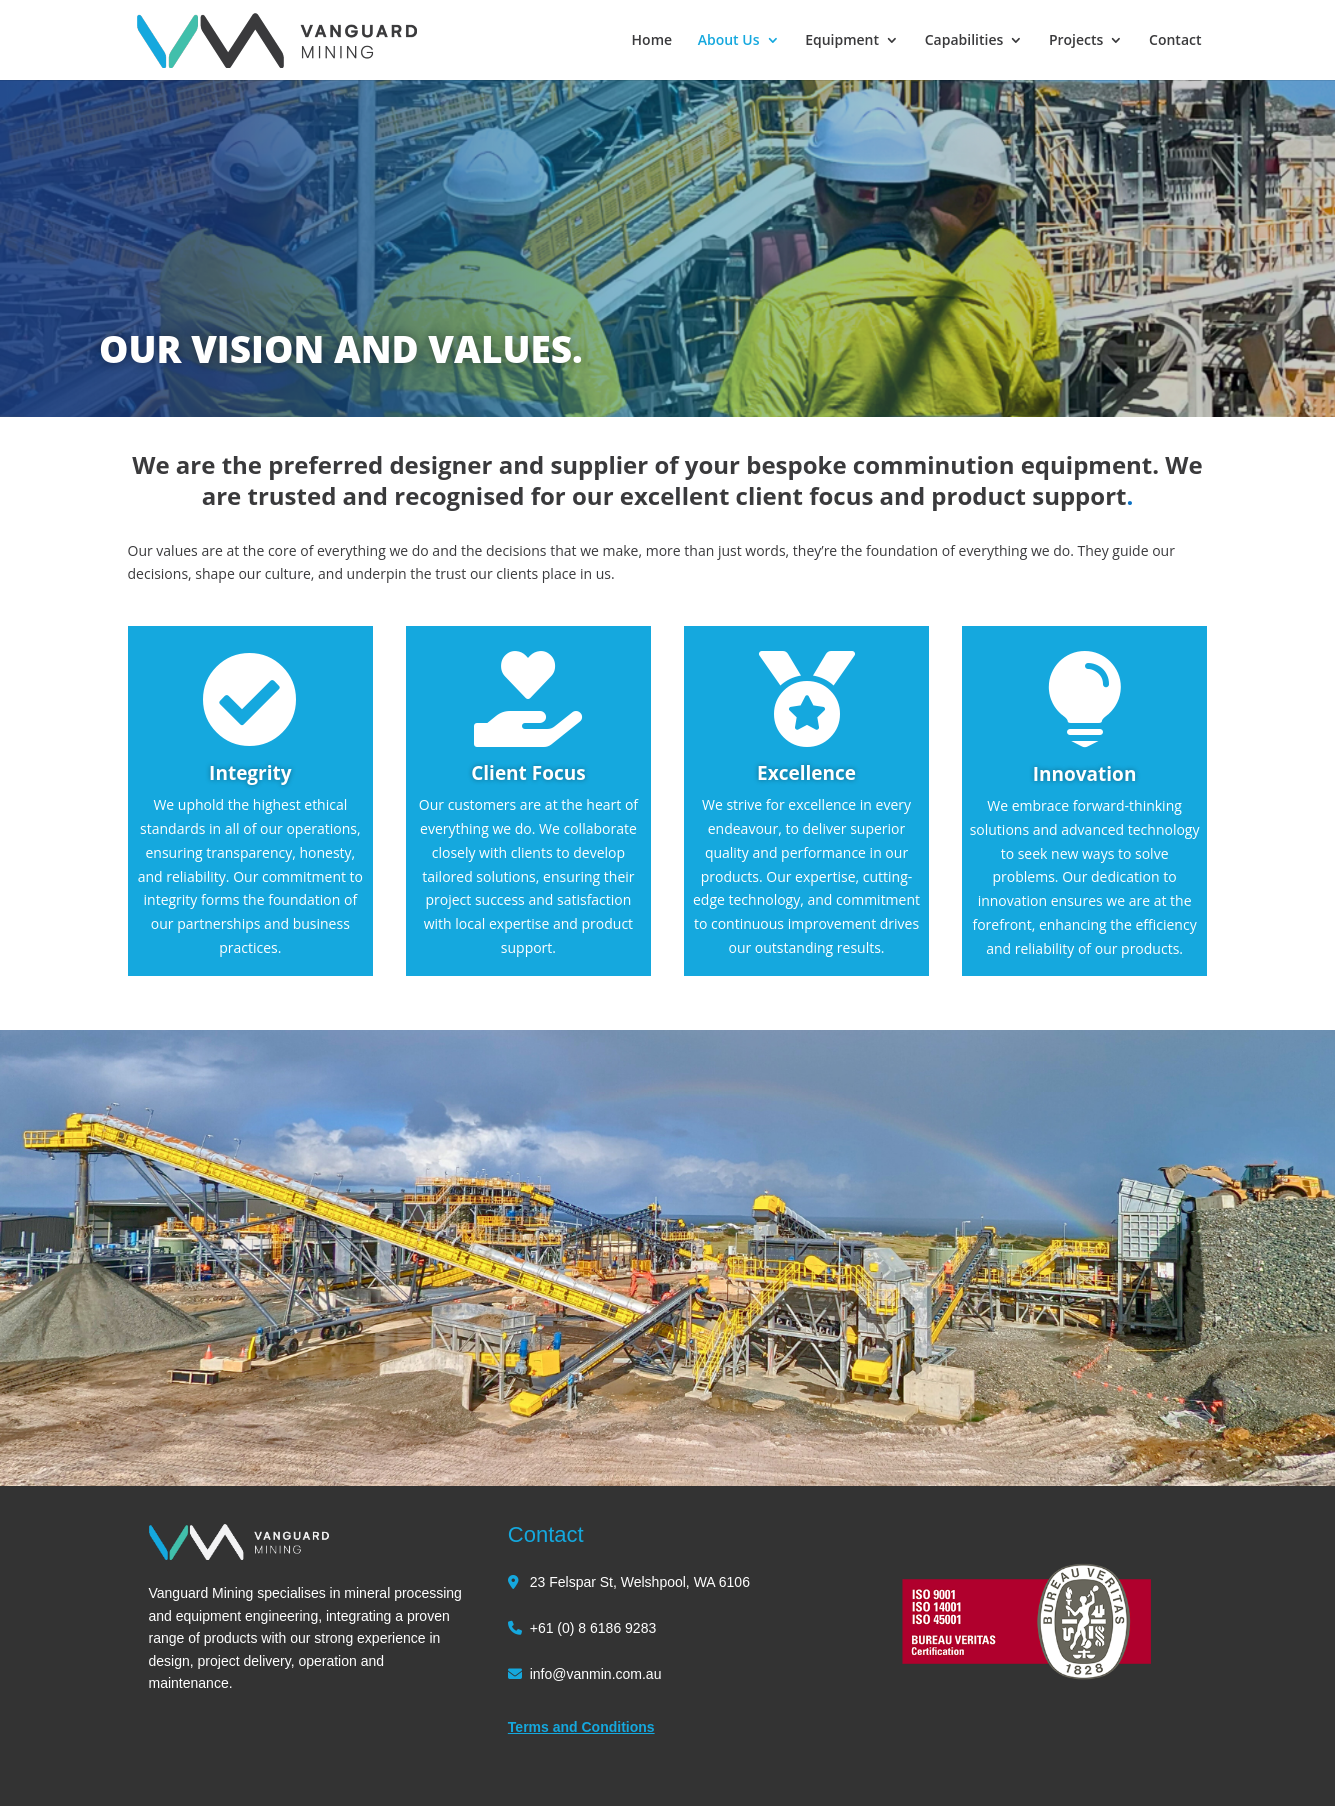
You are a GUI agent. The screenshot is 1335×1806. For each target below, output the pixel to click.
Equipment (842, 41)
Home (652, 41)
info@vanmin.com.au (596, 1674)
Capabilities (964, 41)
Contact (1175, 41)
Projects (1076, 41)
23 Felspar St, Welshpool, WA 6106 (640, 1582)
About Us (729, 41)
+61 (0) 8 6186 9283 (593, 1628)
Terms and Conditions (581, 1727)
